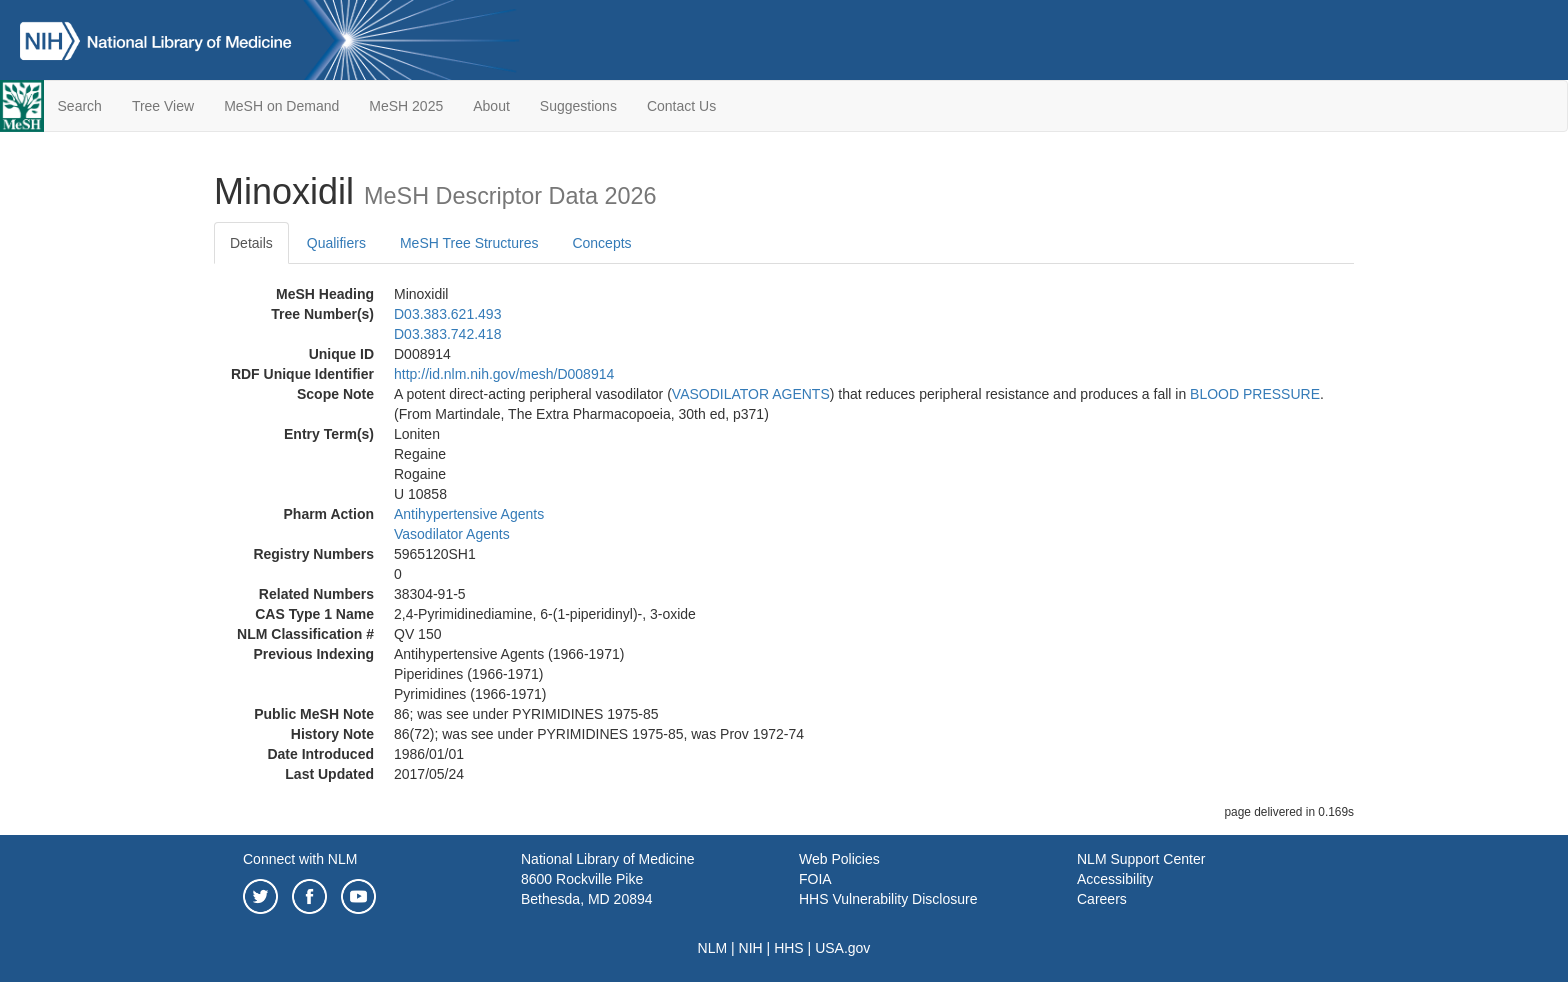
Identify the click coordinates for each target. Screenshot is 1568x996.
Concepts (601, 243)
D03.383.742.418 (447, 334)
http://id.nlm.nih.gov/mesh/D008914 (504, 374)
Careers (1102, 899)
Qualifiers (336, 243)
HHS (789, 948)
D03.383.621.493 (447, 314)
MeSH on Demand (281, 106)
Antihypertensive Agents (469, 514)
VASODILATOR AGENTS (751, 394)
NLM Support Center (1141, 859)
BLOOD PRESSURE (1255, 394)
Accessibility (1115, 879)
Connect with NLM (300, 859)
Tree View (163, 106)
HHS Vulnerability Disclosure (888, 899)
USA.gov (842, 948)
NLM (713, 948)
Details (251, 243)
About (491, 106)
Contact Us (681, 106)
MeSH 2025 (406, 106)
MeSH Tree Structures (469, 243)
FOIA (815, 879)
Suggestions (578, 106)
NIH (751, 948)
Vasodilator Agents (452, 534)
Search (80, 106)
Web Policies (839, 859)
